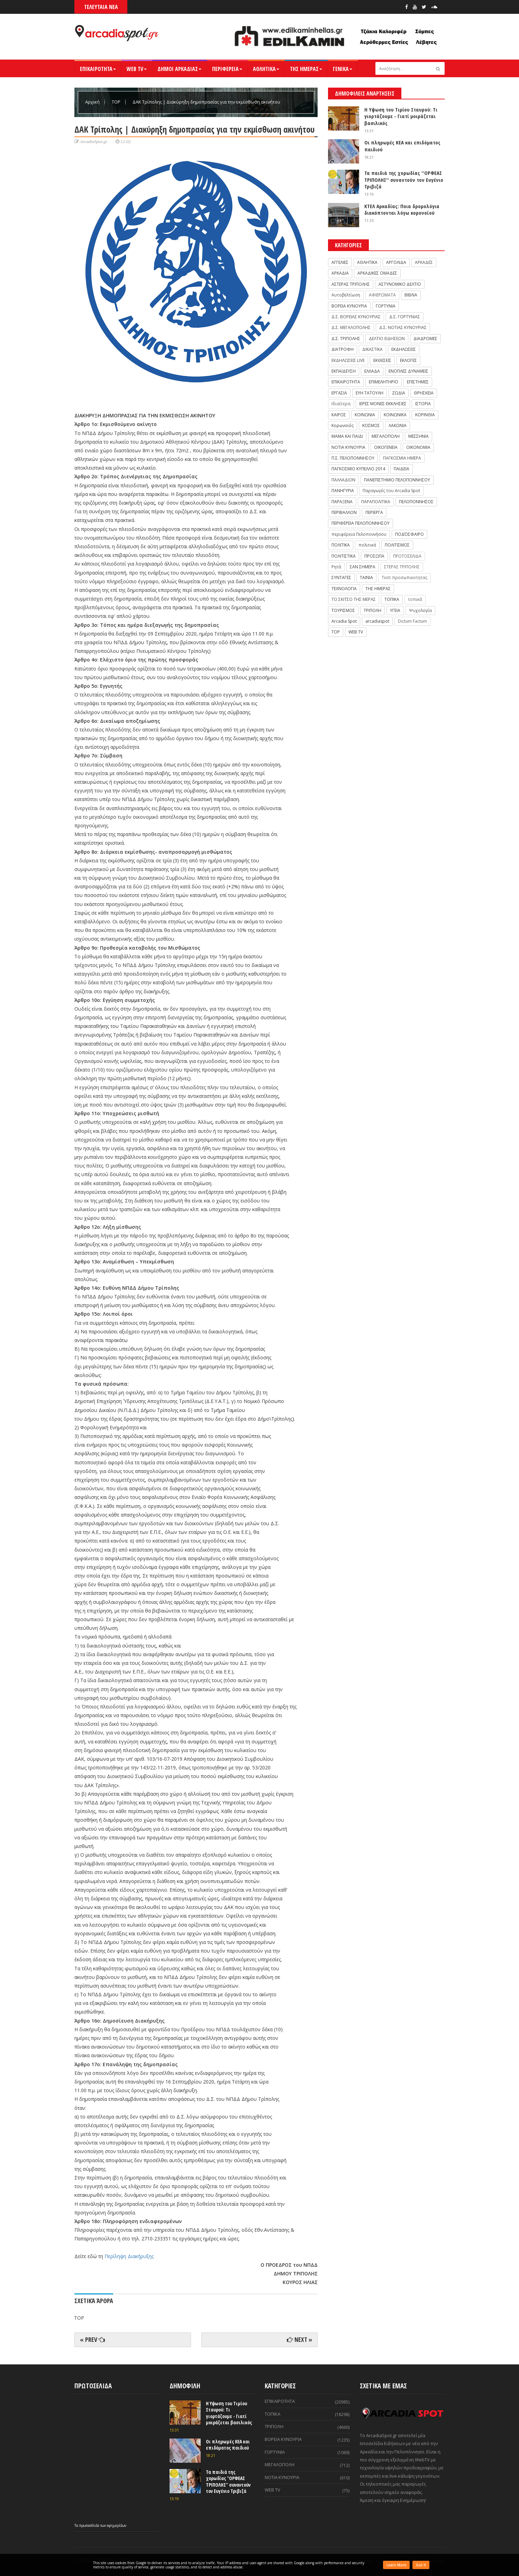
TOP (116, 102)
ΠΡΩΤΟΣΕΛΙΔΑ (407, 556)
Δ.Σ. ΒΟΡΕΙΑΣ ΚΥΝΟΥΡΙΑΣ (356, 317)
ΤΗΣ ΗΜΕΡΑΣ (306, 69)
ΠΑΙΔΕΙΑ (401, 469)
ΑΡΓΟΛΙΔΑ (396, 262)
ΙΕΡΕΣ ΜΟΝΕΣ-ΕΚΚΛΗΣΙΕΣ (383, 404)
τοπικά (415, 599)
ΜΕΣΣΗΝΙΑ (418, 436)
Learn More (396, 2564)
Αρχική (93, 102)
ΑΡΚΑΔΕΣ (424, 262)
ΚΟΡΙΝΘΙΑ (425, 415)
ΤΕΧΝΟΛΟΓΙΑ (344, 589)
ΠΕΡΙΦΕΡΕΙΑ (227, 69)
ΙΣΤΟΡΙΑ (423, 404)
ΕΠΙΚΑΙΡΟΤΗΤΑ (98, 69)
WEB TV (137, 69)
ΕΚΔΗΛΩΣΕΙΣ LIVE (348, 360)
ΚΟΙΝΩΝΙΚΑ (395, 415)
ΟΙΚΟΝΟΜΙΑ (418, 447)
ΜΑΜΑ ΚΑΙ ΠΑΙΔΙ (347, 436)
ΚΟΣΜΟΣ (371, 425)
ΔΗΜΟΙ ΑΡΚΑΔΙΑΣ (179, 69)
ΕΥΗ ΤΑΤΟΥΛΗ (369, 393)
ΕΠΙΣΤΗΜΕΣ (418, 382)
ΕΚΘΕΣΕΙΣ (382, 360)
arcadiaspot (377, 621)
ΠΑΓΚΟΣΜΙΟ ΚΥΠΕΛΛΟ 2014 (358, 469)
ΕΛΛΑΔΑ (372, 371)
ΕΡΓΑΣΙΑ (339, 393)
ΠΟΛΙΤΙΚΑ (340, 545)
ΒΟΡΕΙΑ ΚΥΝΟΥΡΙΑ (349, 306)
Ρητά (336, 567)
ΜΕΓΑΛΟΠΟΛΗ (386, 436)
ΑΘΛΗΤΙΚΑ (266, 69)
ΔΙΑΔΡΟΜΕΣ (425, 338)
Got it (421, 2564)
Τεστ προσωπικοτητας (404, 577)
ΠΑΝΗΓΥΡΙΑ (342, 491)
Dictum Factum (412, 621)
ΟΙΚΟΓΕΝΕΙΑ (386, 447)
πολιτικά (367, 545)
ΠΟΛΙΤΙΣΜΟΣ (397, 545)
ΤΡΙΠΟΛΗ (372, 610)
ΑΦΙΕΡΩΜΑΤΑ (382, 295)
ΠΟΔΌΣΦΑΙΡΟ (409, 534)
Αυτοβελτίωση (345, 295)
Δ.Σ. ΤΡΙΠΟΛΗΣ (345, 338)
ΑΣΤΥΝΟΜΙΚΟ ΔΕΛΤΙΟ (400, 284)
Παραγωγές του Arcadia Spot (391, 491)
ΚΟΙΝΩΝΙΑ (365, 415)
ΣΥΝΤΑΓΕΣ (341, 577)
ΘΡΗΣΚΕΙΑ (424, 393)
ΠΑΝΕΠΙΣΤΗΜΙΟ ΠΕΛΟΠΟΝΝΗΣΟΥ (397, 480)
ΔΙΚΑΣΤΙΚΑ (372, 349)
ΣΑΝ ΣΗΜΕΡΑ (362, 567)
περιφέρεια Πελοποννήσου (358, 534)
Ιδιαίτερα (340, 404)
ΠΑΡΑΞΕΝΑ (342, 502)
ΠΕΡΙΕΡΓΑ (374, 512)
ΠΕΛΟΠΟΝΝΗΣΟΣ (416, 502)
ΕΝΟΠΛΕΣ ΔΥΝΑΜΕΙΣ (408, 371)
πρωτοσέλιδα (89, 2525)
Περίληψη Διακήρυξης (129, 2256)
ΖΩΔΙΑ (398, 393)
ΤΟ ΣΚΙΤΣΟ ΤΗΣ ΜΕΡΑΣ (353, 599)
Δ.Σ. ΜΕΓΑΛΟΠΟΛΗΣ (351, 327)
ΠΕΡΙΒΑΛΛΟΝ (344, 512)
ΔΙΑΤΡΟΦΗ (342, 349)
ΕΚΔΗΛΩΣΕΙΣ (403, 349)
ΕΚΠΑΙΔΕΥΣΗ (343, 371)
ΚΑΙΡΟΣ (338, 415)
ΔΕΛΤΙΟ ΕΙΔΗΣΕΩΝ (387, 338)
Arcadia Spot (344, 621)
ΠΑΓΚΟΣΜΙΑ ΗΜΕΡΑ (402, 458)
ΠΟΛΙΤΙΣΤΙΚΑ (343, 556)
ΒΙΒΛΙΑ (410, 295)
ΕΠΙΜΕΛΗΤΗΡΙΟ (383, 382)
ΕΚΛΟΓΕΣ (408, 360)
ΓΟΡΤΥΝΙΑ (385, 306)
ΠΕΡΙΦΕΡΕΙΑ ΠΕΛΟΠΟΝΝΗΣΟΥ (360, 523)
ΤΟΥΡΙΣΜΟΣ (343, 610)
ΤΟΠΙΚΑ (391, 599)
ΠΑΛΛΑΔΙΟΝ (343, 480)
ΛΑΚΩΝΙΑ (398, 425)
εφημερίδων (116, 2525)
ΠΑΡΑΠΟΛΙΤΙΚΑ (375, 502)
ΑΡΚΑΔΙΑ (340, 273)
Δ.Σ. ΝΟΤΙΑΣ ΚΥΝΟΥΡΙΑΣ (403, 327)
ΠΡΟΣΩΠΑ (374, 556)
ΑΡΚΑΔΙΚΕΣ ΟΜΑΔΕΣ (377, 273)
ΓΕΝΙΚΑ (342, 69)
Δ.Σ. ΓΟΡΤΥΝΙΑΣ (404, 317)
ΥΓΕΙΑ (395, 610)
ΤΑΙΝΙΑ (366, 577)
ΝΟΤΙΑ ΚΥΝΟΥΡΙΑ (348, 447)
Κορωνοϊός (342, 425)
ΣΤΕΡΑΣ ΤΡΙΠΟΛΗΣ (402, 567)
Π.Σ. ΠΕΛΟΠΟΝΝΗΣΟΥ (352, 458)
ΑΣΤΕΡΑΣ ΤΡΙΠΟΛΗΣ (350, 284)
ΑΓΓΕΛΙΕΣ (339, 262)
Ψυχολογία (420, 610)
